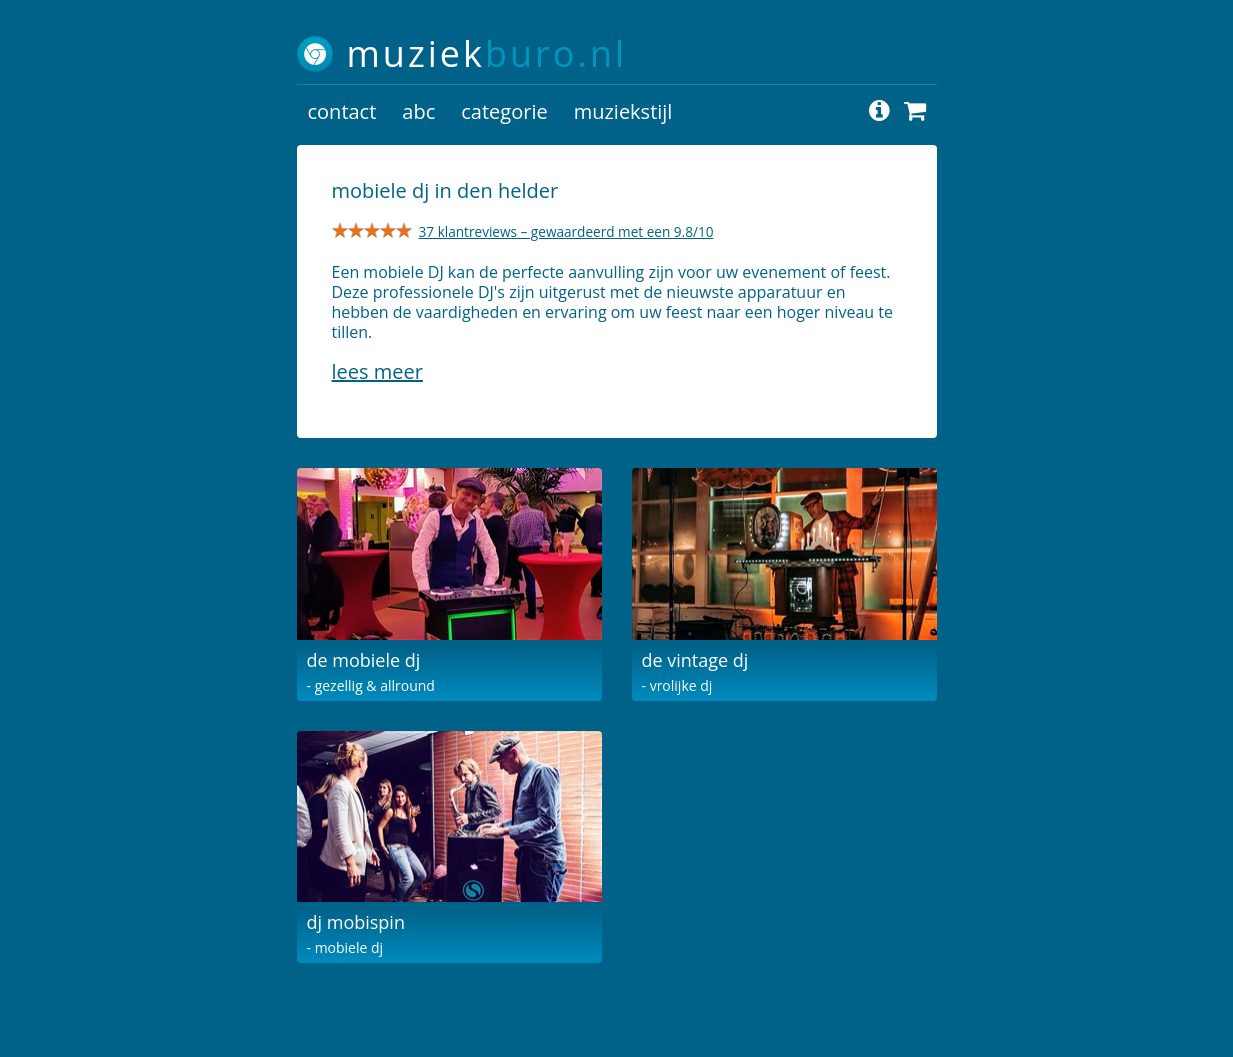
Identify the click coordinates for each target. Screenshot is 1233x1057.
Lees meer (377, 371)
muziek (487, 53)
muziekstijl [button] (623, 111)
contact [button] (342, 111)
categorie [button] (504, 111)
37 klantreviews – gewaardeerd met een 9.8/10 (566, 231)
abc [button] (418, 111)
